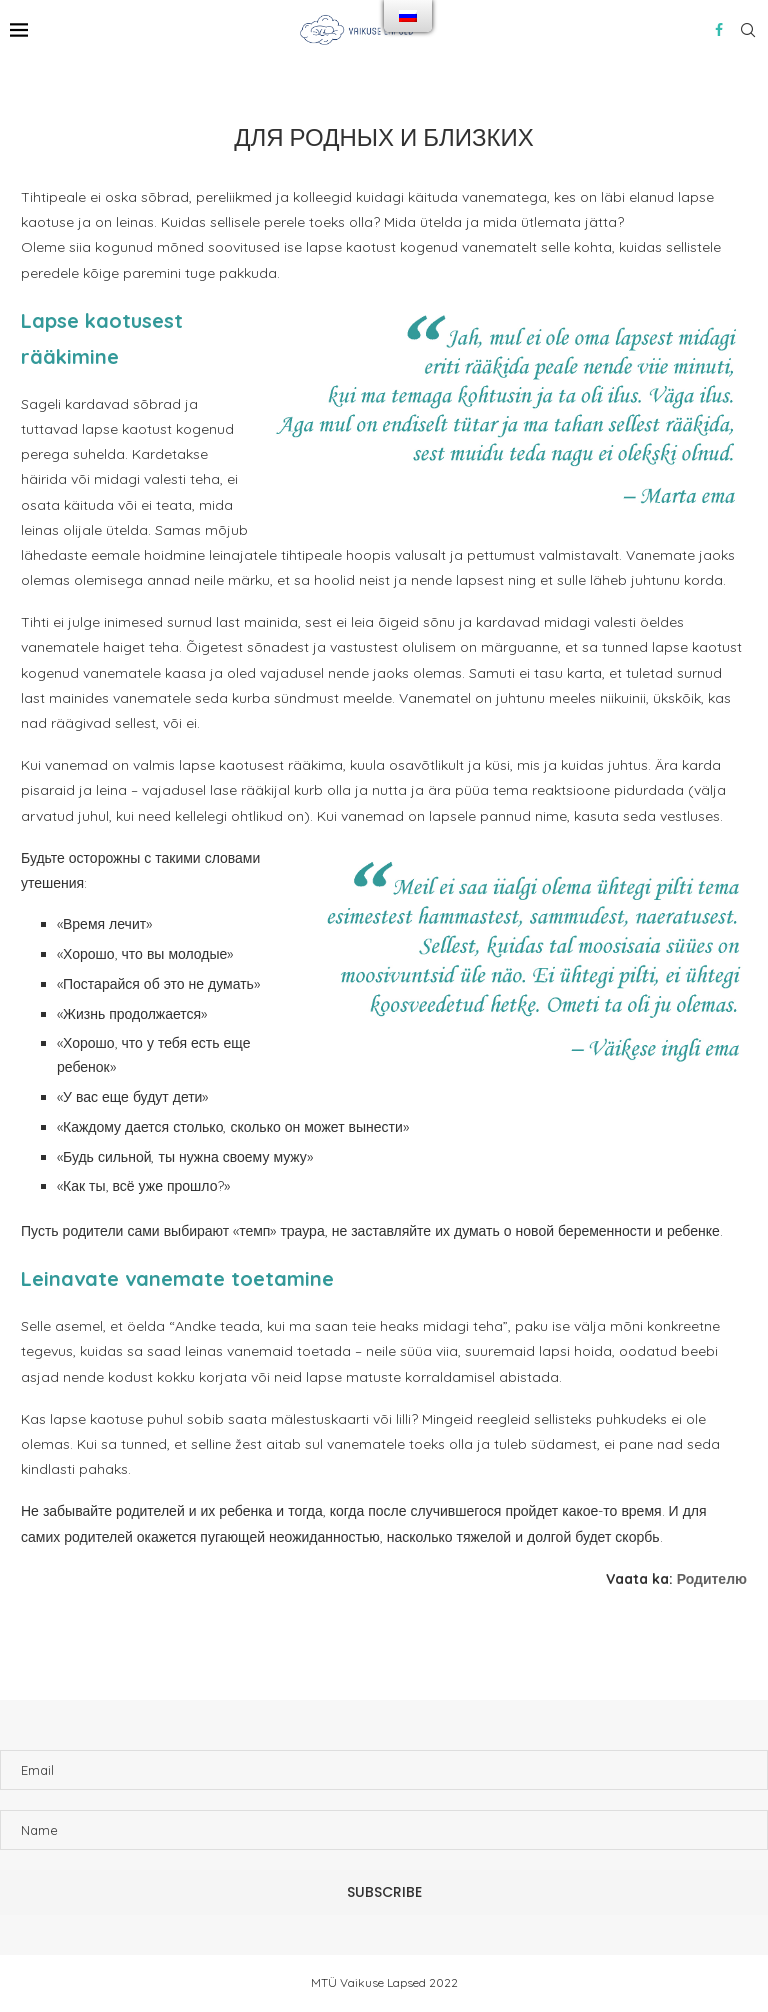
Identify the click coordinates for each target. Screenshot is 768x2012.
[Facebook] (719, 30)
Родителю (712, 1579)
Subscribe (384, 1892)
